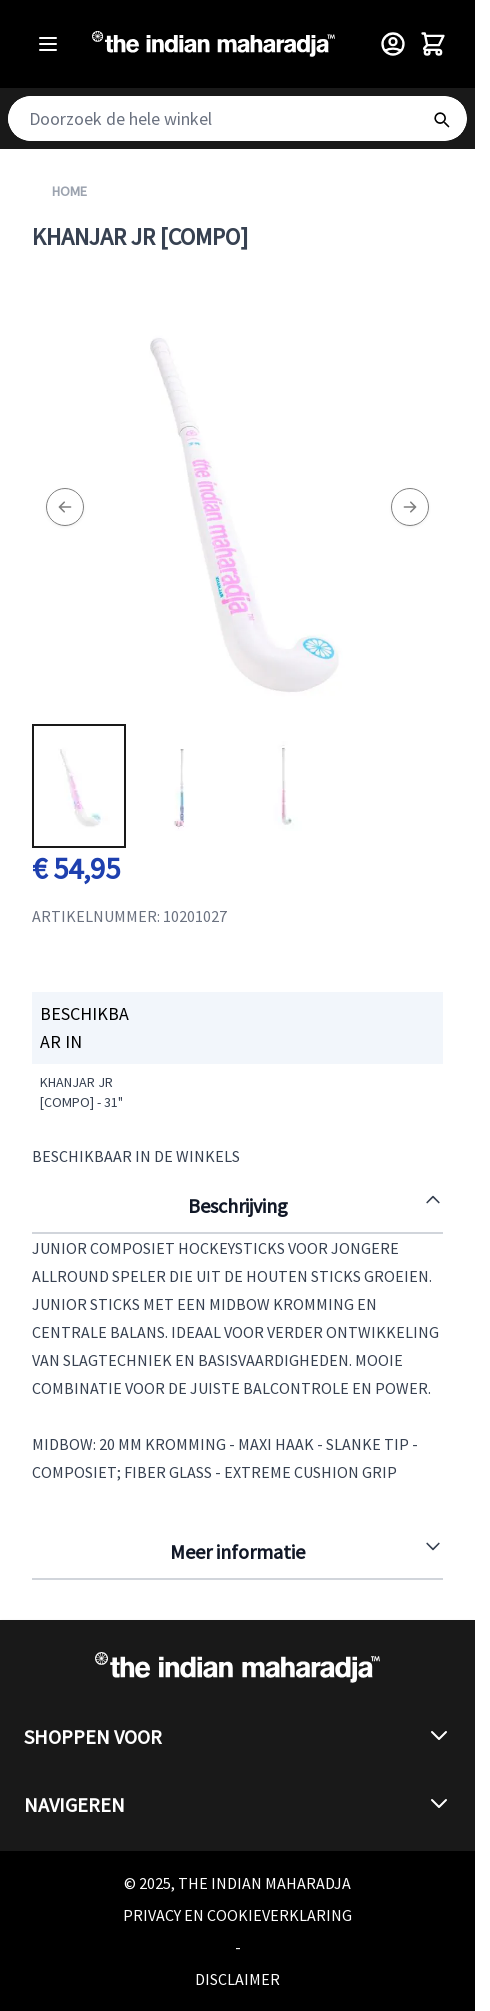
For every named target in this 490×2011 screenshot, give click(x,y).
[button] (237, 1737)
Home (69, 191)
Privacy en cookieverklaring (237, 1915)
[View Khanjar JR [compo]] (79, 786)
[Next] (410, 506)
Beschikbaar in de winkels (136, 1156)
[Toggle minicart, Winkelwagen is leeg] (433, 44)
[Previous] (65, 506)
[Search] (441, 118)
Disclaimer (237, 1979)
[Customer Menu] (393, 44)
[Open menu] (48, 44)
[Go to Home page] (213, 44)
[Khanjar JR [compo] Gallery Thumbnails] (181, 786)
